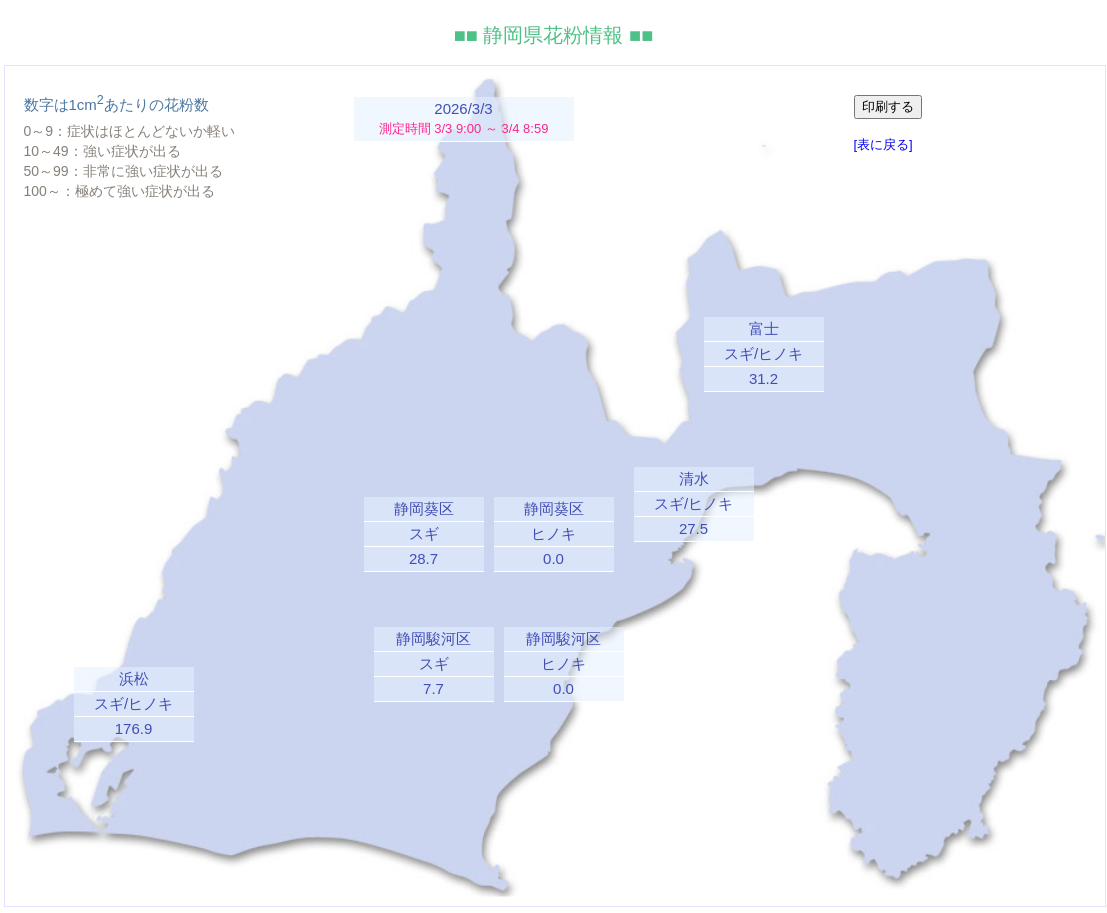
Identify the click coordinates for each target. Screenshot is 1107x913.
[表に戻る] (883, 144)
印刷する (888, 106)
